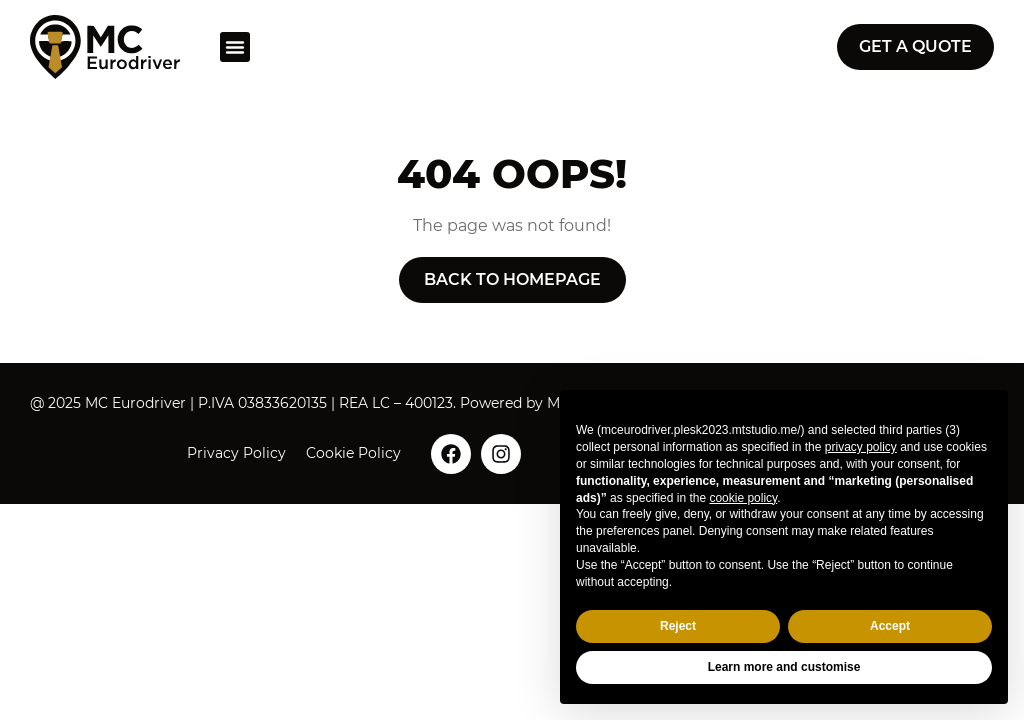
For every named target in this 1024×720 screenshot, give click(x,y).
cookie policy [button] (743, 498)
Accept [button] (890, 626)
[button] (235, 47)
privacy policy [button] (861, 447)
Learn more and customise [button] (784, 667)
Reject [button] (678, 626)
